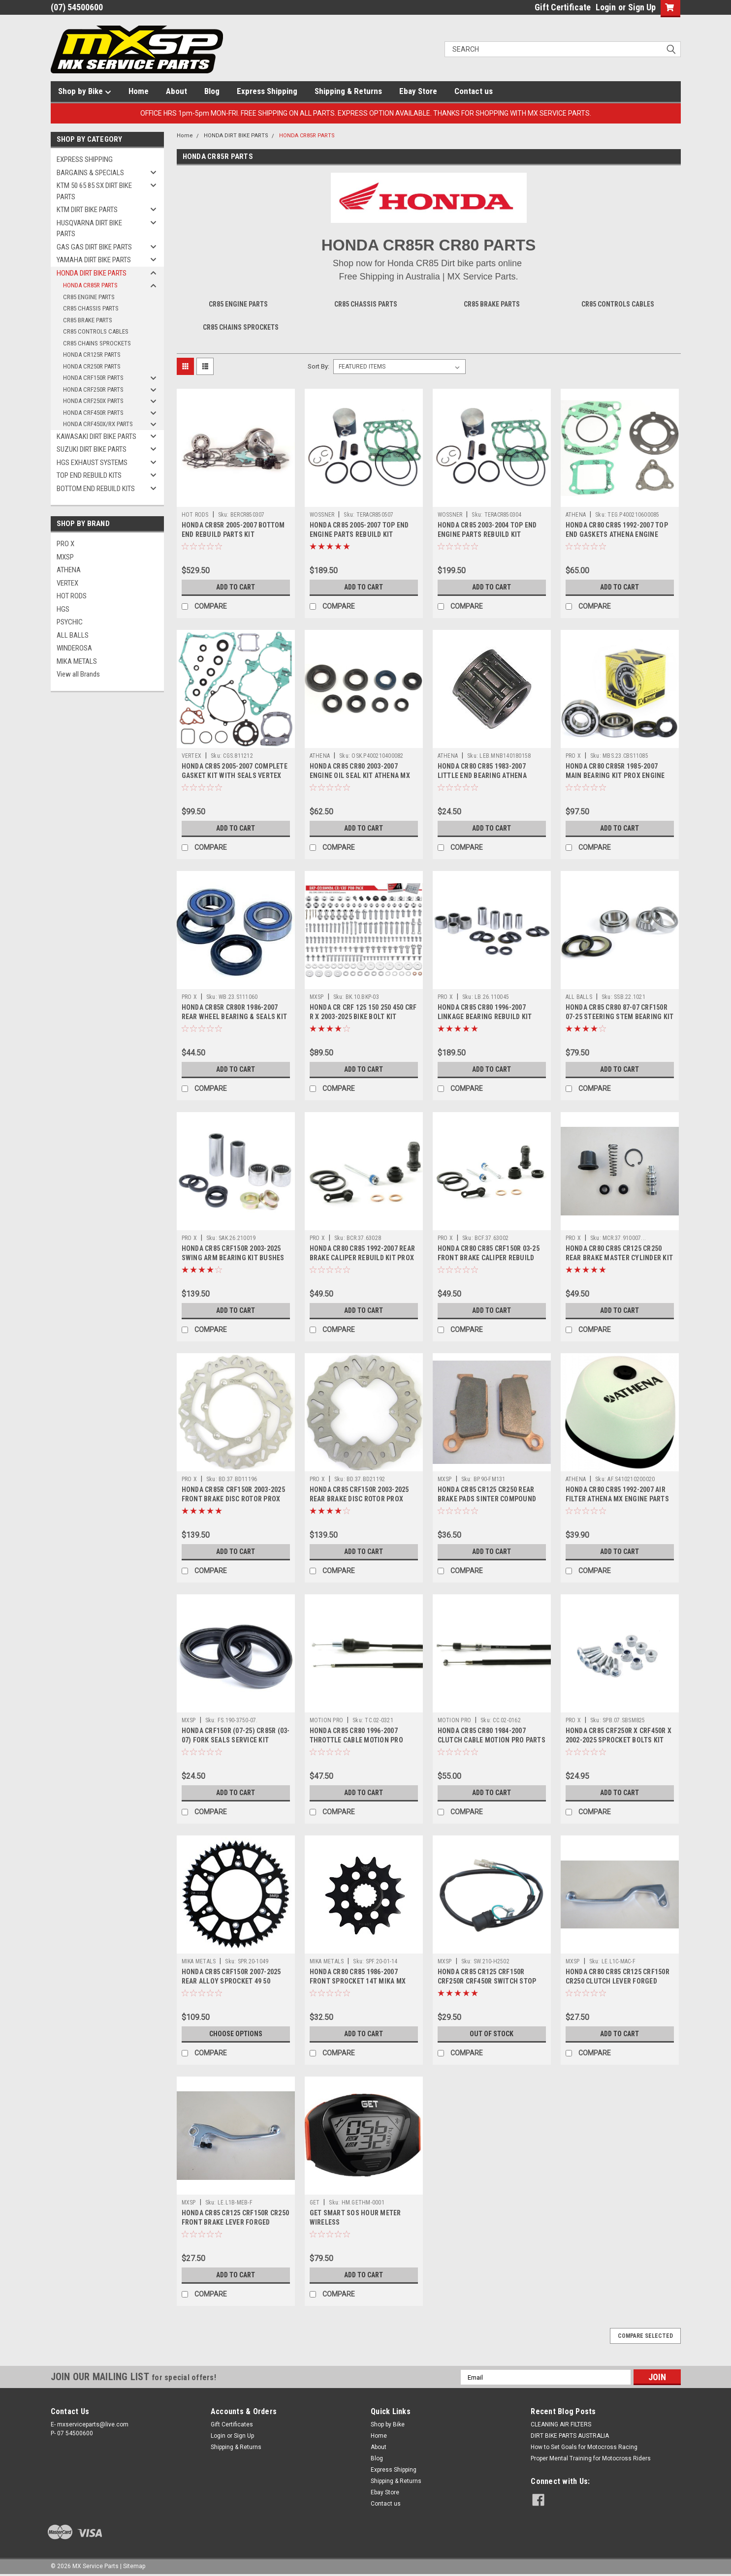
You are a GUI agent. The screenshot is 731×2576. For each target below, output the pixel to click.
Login (606, 7)
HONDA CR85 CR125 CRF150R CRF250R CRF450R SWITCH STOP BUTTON (487, 1981)
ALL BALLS (73, 635)
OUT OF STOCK (491, 2034)
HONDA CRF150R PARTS (93, 377)
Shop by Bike (84, 91)
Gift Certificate (563, 7)
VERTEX (67, 583)
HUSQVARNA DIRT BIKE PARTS (89, 228)
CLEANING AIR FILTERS (561, 2424)
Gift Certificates (232, 2424)
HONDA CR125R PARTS (92, 354)
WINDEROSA (74, 648)
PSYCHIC (70, 622)
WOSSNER (322, 514)
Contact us (473, 91)
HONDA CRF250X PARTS (93, 400)
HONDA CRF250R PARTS (93, 389)
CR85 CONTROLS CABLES (95, 331)
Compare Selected (645, 2335)
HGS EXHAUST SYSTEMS (92, 462)
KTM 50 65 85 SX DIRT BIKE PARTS (94, 191)
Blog (212, 91)
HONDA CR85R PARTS (90, 285)
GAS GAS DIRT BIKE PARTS (94, 247)
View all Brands (78, 674)
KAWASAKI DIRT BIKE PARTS (96, 436)
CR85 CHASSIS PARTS (91, 308)
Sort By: (318, 366)
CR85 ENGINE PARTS (89, 297)
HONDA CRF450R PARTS (93, 412)
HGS (63, 609)
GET (315, 2202)
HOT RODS (72, 595)
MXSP (65, 557)
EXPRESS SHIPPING (85, 159)
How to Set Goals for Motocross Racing (584, 2447)
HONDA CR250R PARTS (92, 366)
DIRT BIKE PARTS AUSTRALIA (570, 2435)
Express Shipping (267, 91)
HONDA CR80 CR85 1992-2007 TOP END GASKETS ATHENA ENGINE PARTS (617, 534)
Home (138, 91)
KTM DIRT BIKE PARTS (87, 209)
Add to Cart (235, 587)
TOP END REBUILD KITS (89, 475)
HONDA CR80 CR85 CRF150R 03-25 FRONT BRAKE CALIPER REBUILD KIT (489, 1257)
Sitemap (134, 2566)
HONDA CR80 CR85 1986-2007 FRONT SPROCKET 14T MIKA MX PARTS (358, 1981)
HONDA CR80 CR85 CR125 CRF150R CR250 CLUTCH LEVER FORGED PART (617, 1981)
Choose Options (235, 2034)
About (176, 91)
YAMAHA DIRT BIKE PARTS (94, 259)
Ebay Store (418, 91)
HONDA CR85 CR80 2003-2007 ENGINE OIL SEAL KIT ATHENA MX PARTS (360, 775)
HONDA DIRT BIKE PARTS (92, 273)
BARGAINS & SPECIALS (90, 172)
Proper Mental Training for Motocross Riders (591, 2458)
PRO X (65, 543)
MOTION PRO (327, 1720)
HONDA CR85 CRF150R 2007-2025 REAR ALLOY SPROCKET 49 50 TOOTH (231, 1981)
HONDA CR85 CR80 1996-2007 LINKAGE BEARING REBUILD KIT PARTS (485, 1016)
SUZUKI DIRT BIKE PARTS (92, 449)
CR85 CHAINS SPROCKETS (97, 343)
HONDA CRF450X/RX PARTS (98, 424)
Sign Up (642, 7)
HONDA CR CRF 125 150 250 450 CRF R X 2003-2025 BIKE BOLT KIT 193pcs (363, 1016)
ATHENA (69, 569)
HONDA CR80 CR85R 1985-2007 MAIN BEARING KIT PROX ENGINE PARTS (615, 775)
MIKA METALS (77, 661)
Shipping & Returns (348, 91)
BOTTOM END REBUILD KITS (96, 488)
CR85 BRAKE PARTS (87, 320)
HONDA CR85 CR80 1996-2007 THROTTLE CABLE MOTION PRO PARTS (356, 1740)
